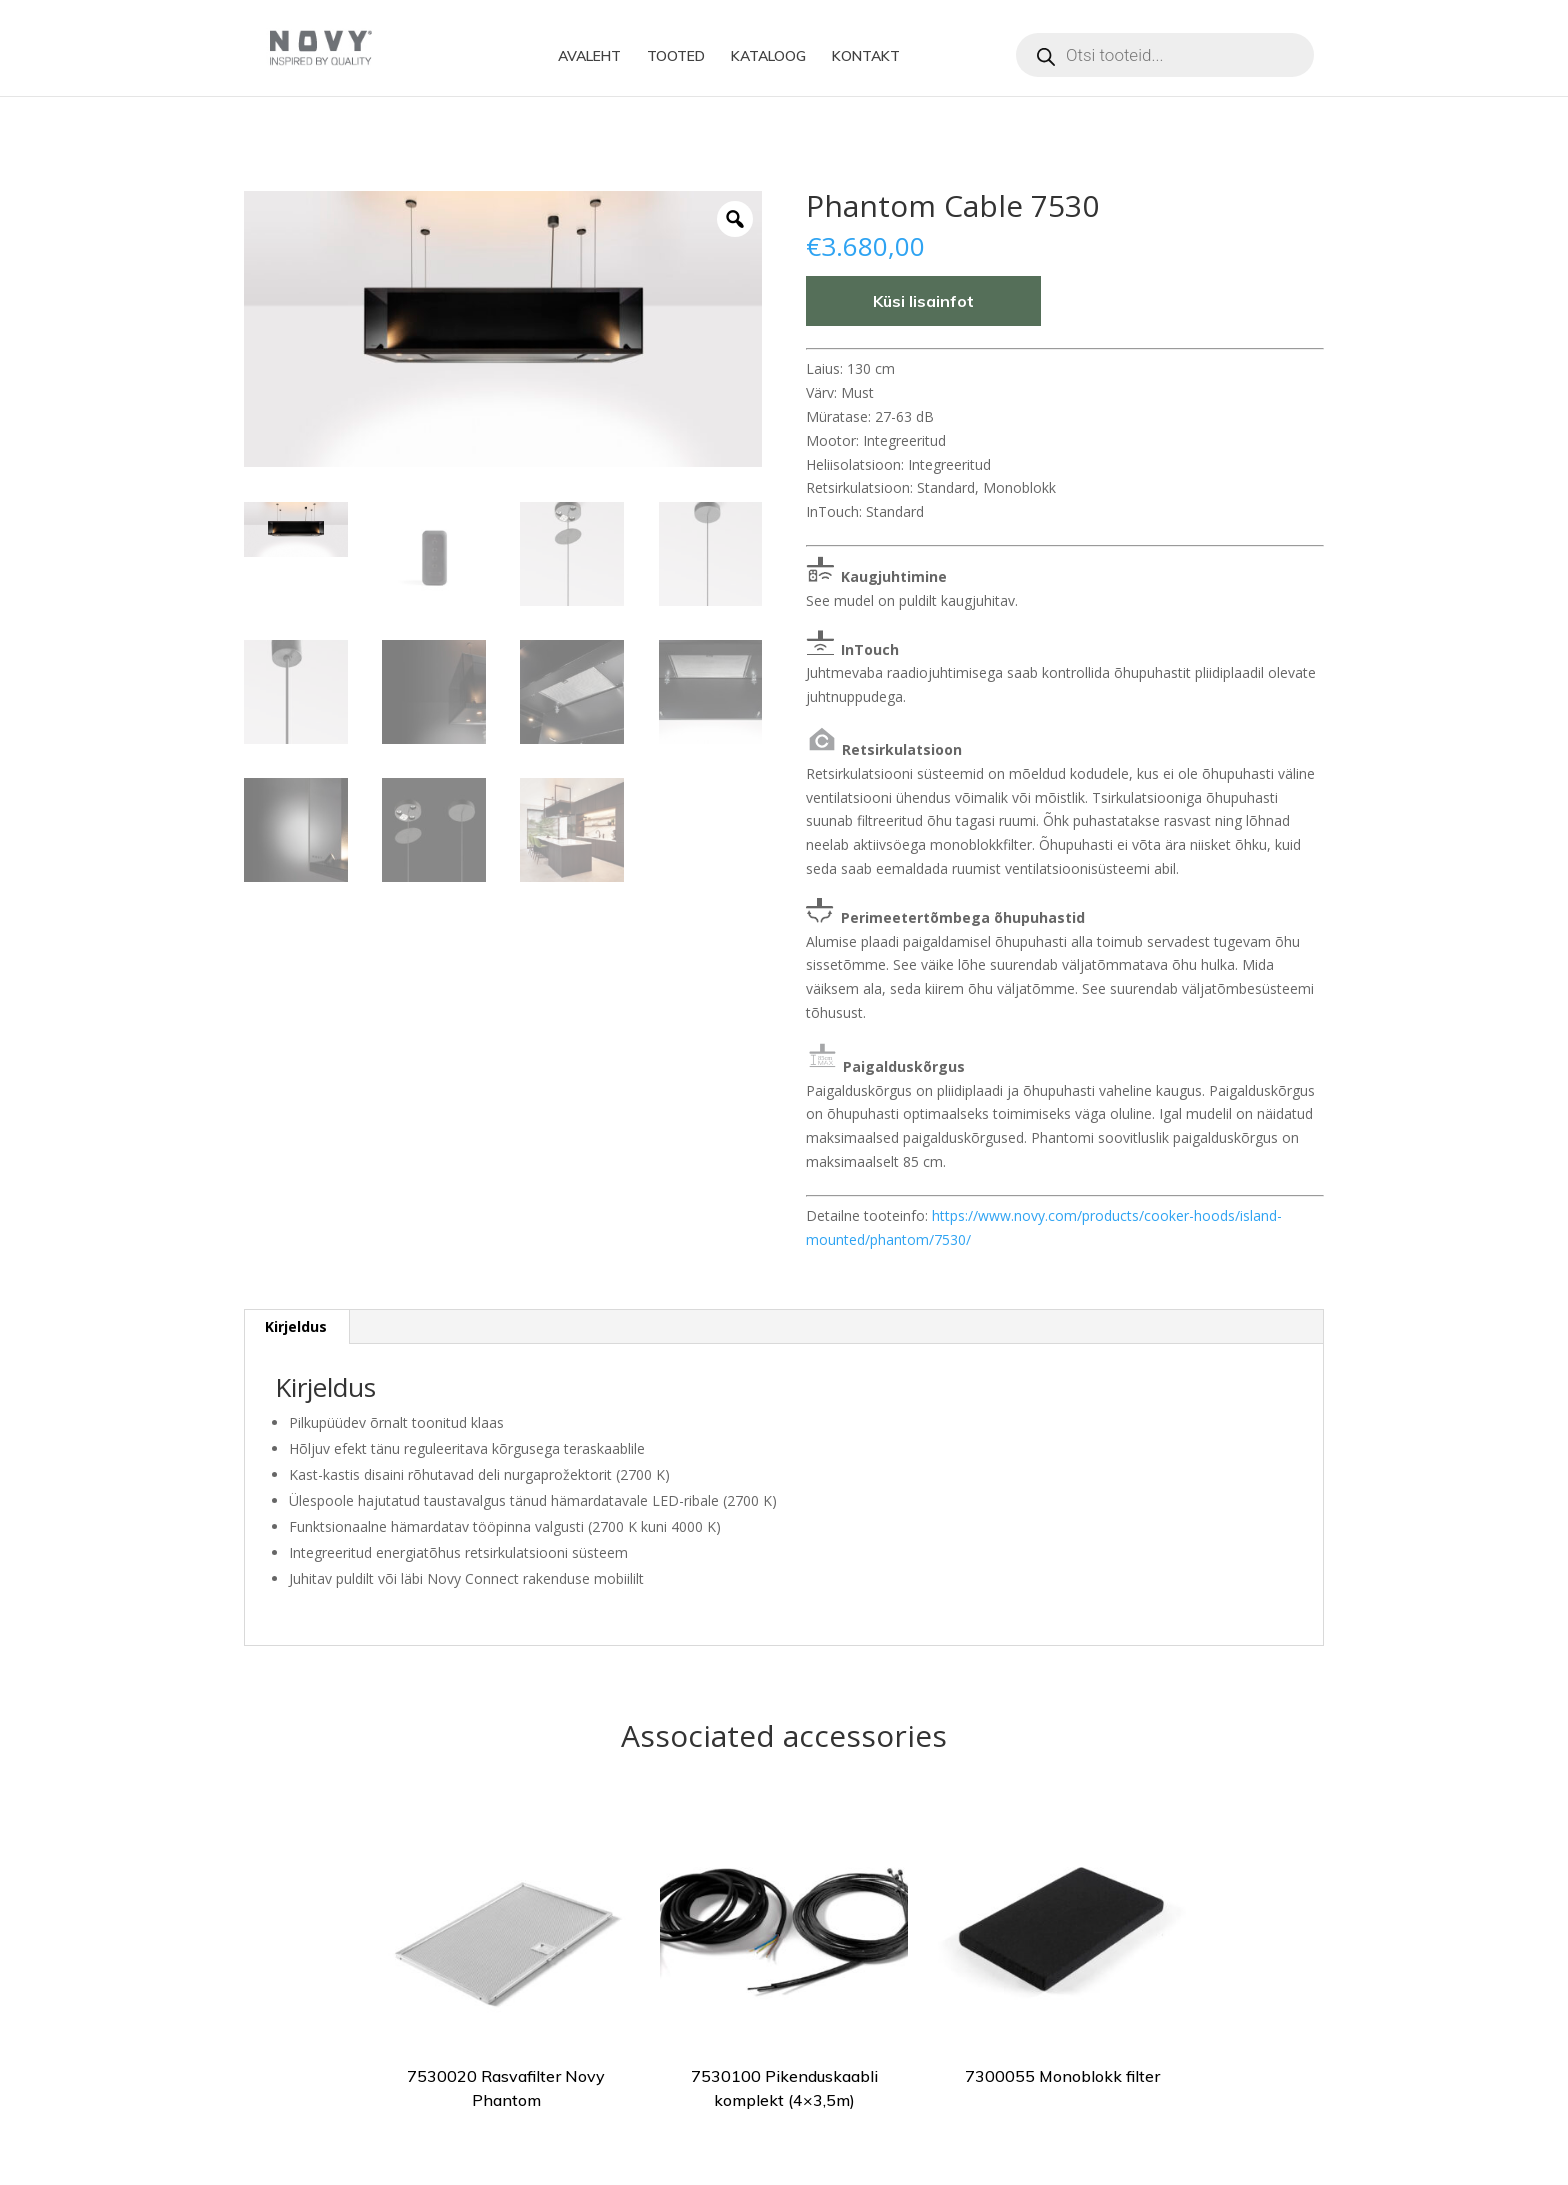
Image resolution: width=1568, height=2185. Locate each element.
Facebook (954, 57)
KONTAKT (866, 57)
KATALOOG (768, 57)
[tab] (296, 1327)
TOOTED (676, 57)
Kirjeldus (296, 1326)
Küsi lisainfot (923, 301)
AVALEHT (589, 57)
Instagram (994, 57)
